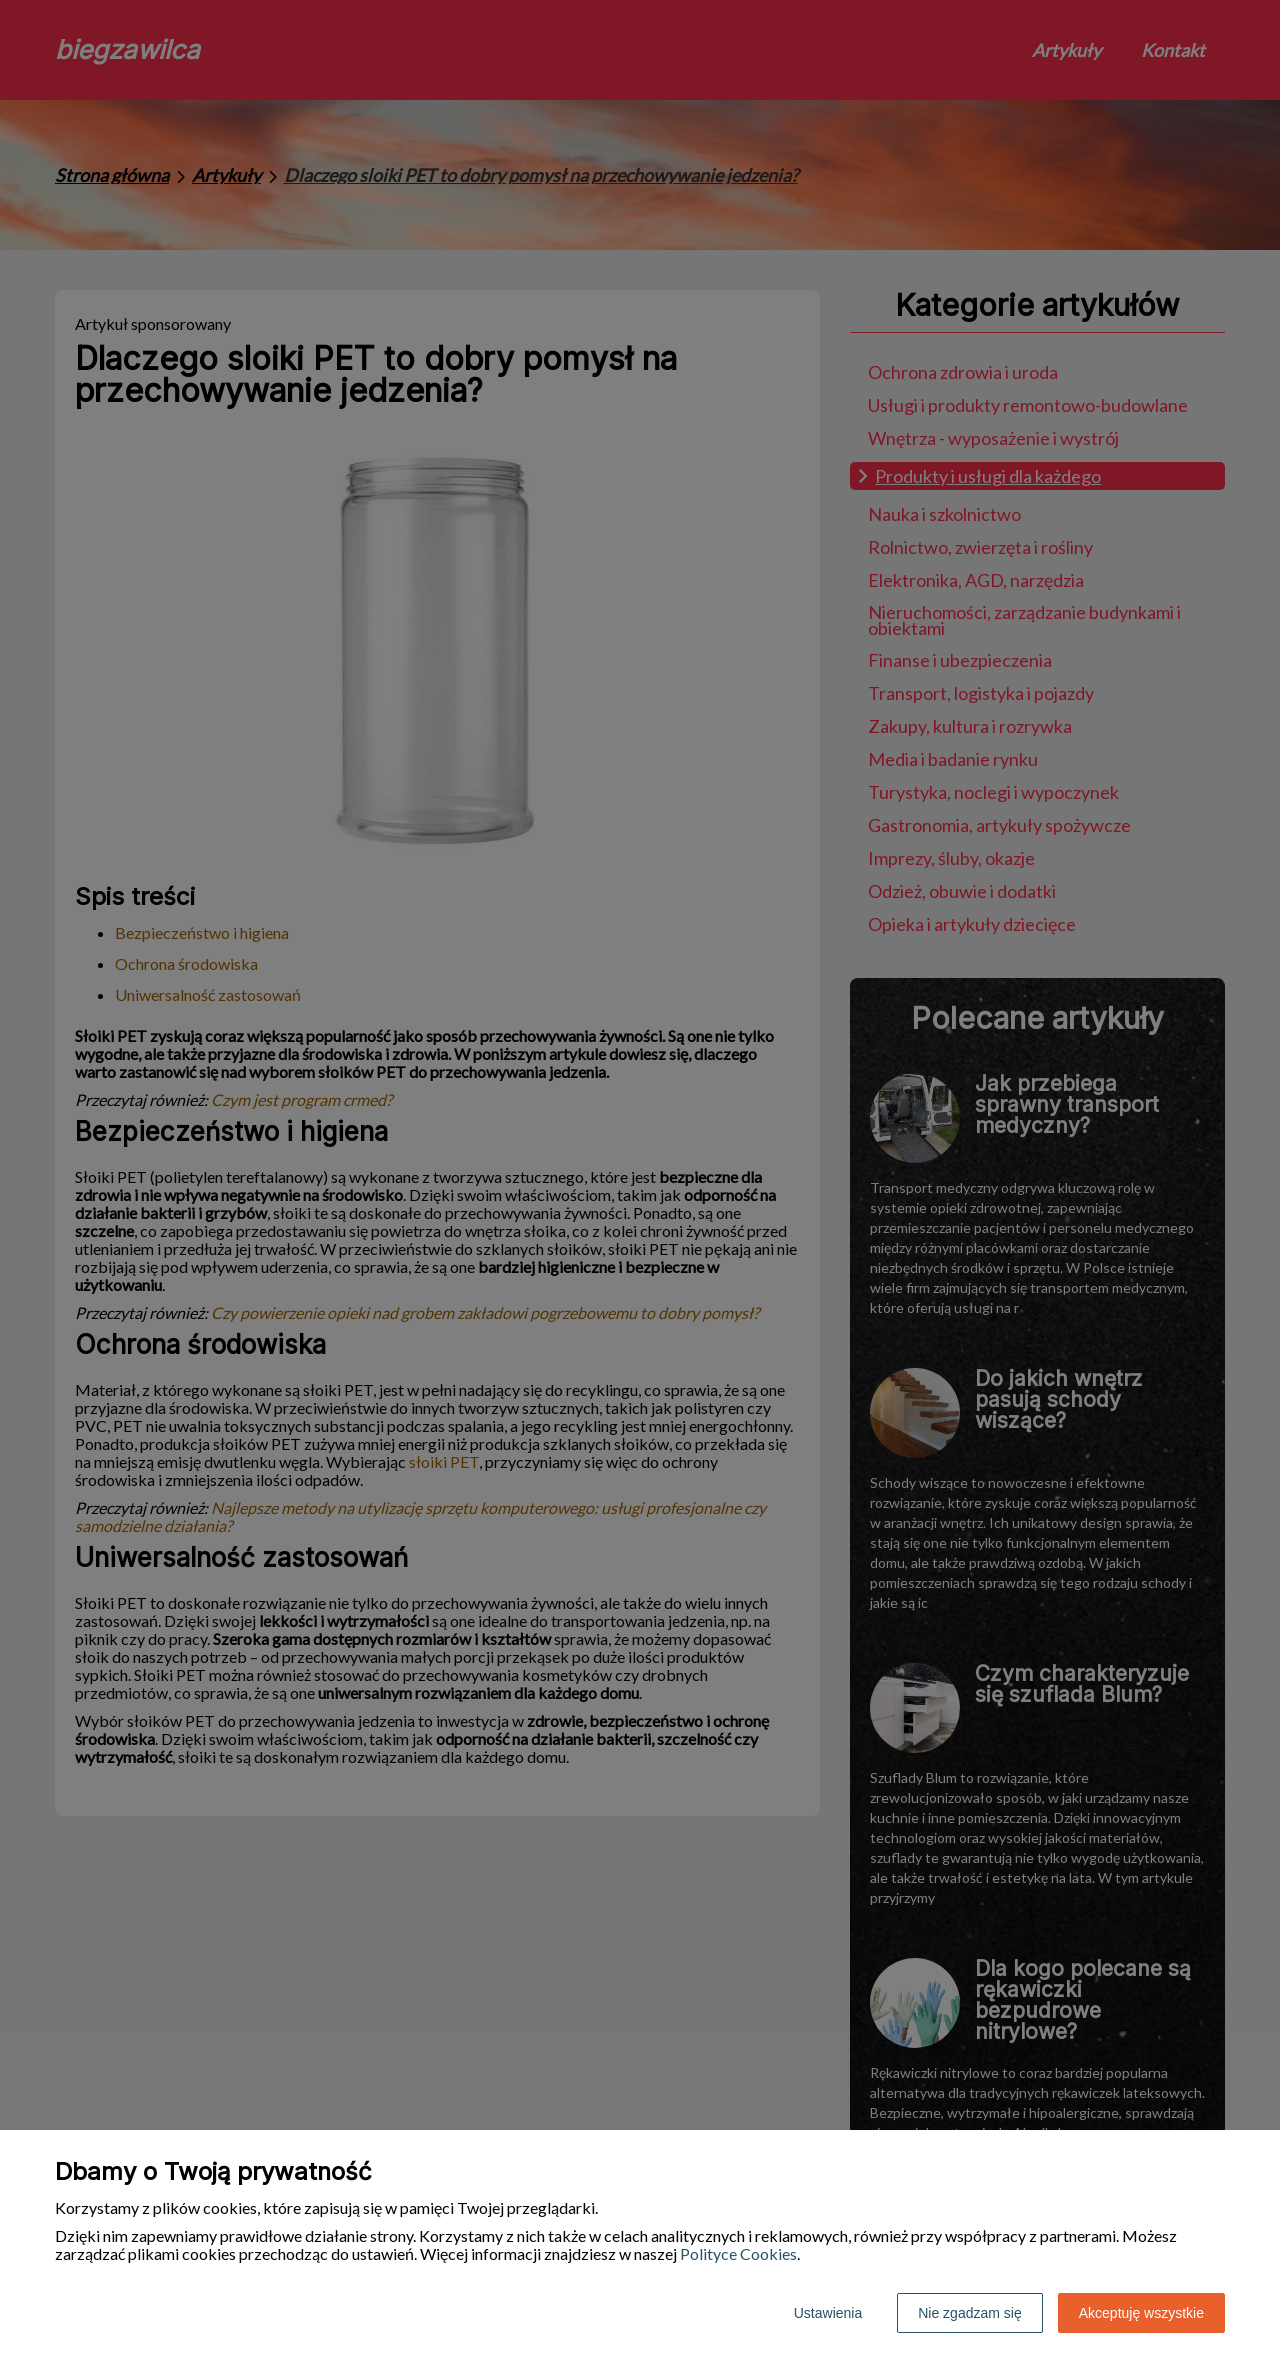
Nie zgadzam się (970, 2313)
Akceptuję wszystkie (1141, 2313)
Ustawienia (828, 2313)
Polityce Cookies (738, 2253)
